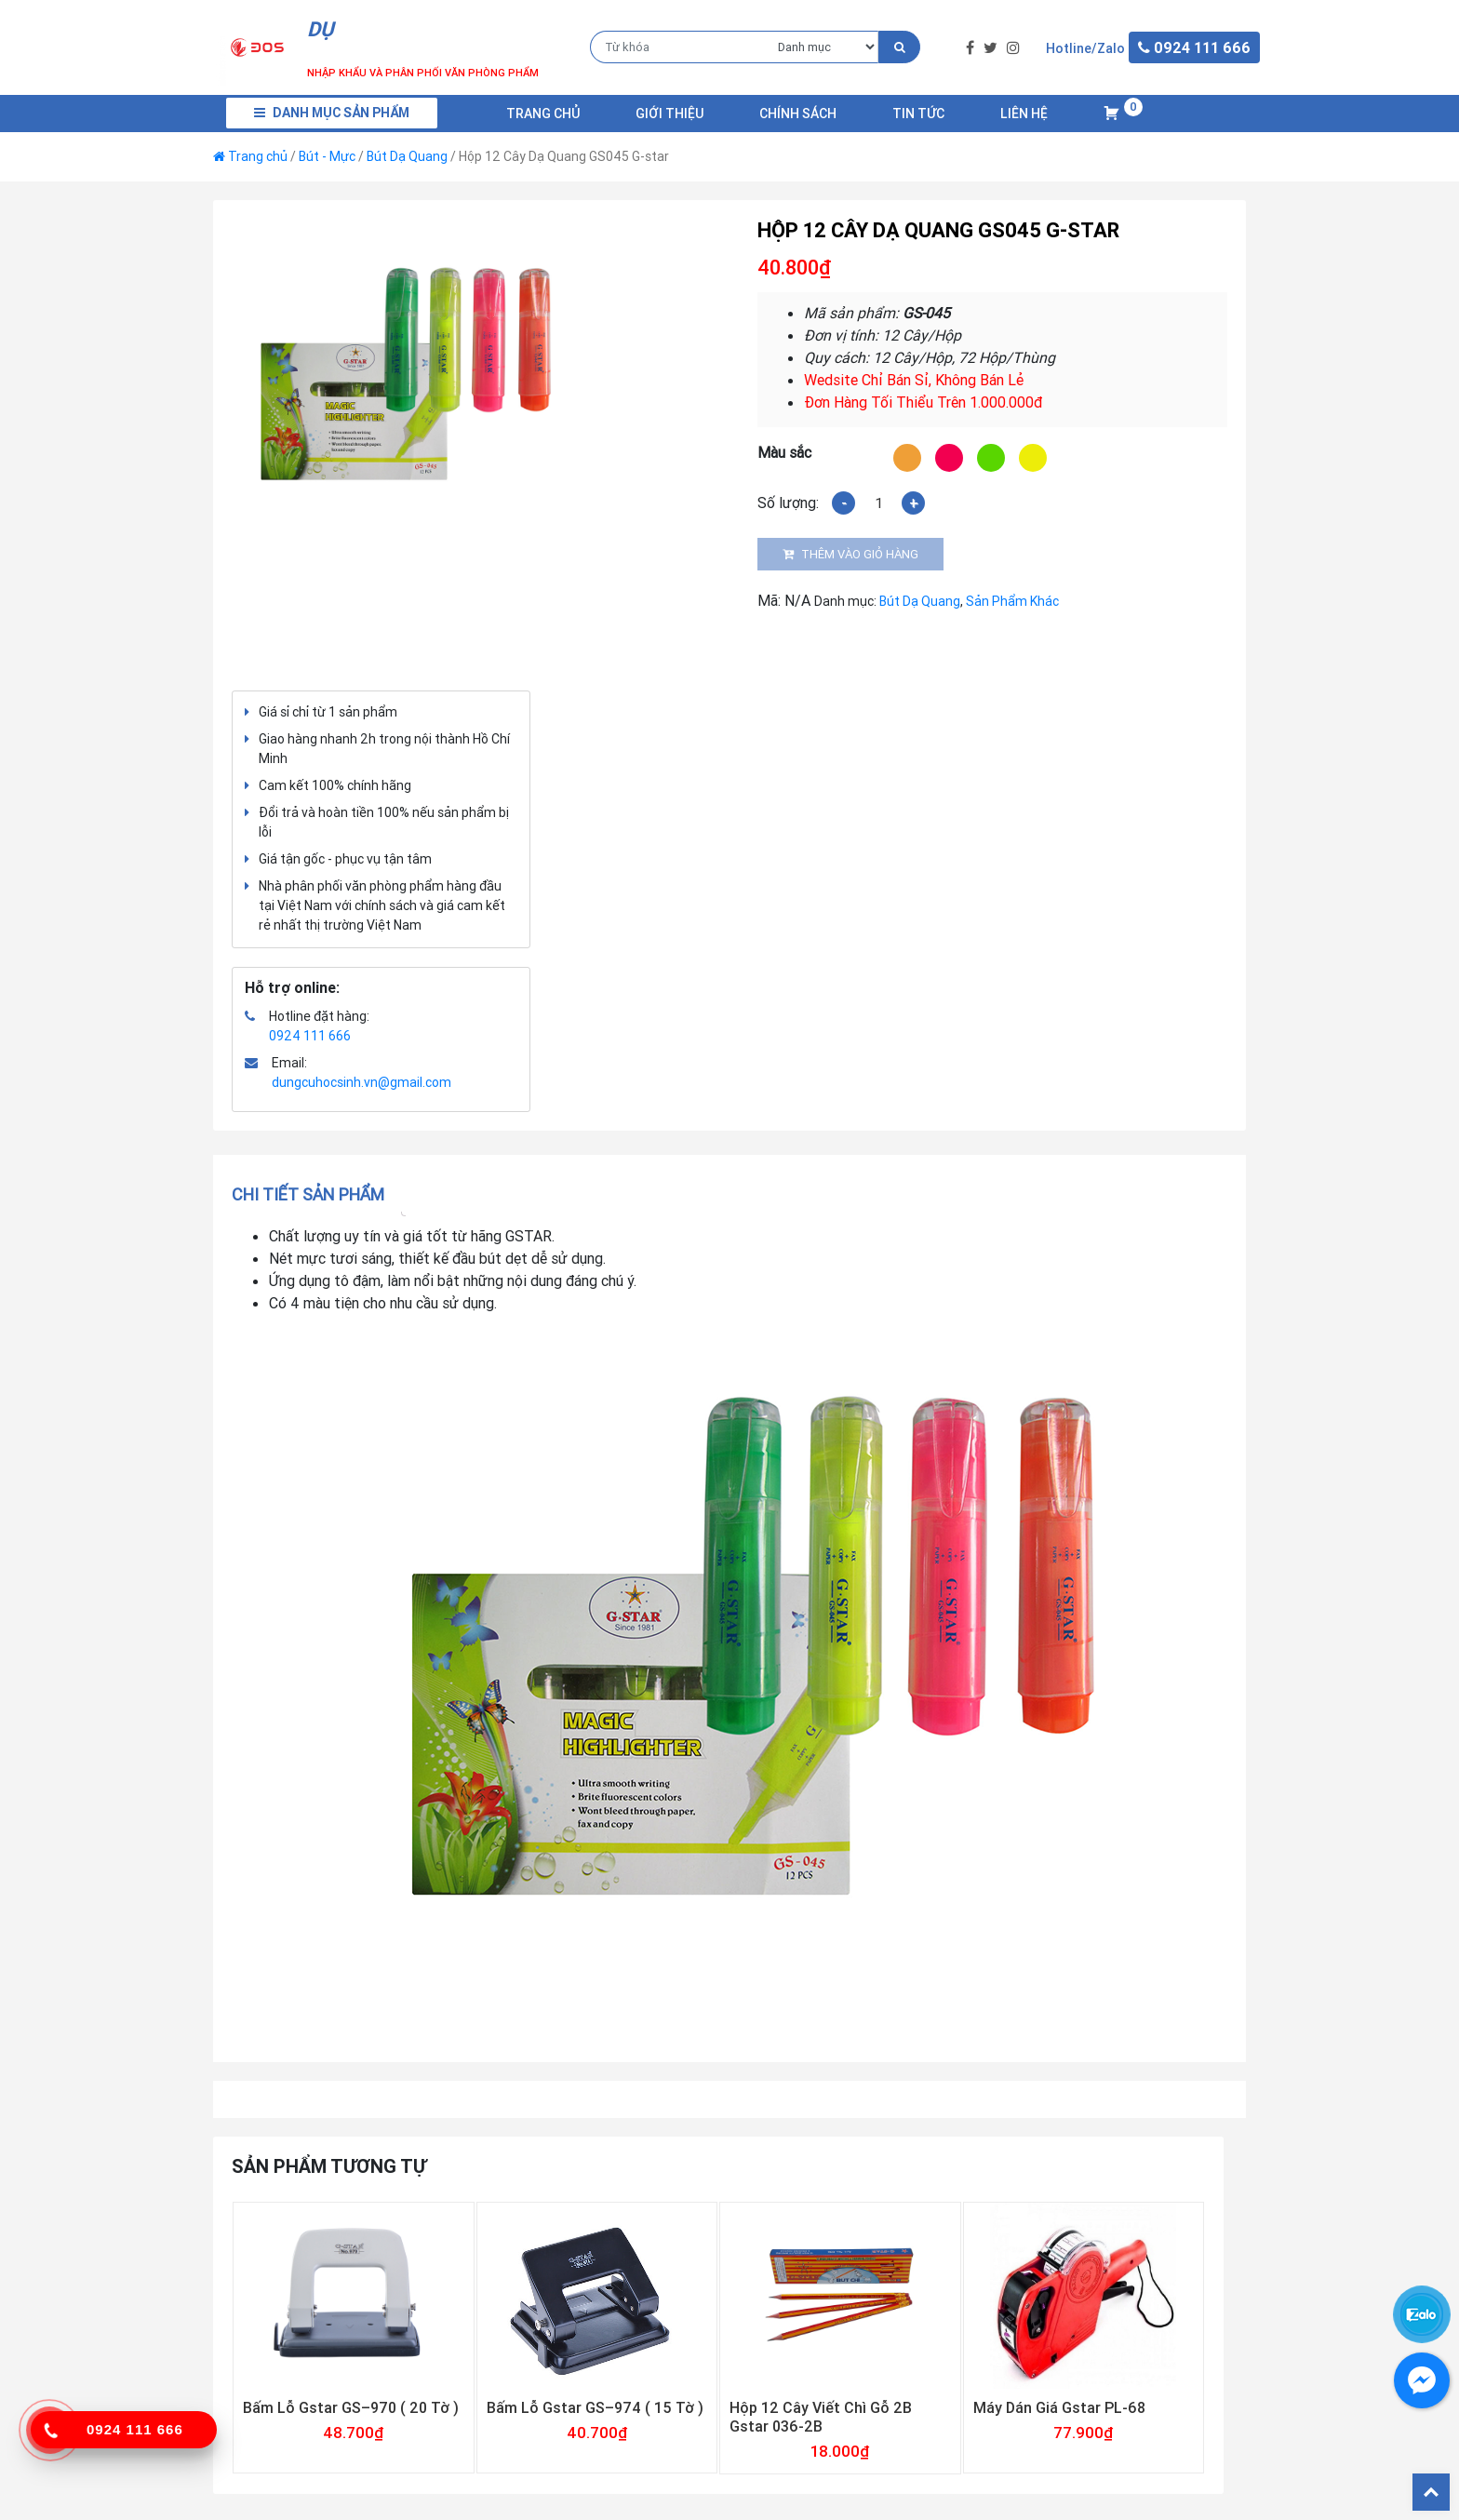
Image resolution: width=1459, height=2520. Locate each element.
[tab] (314, 1194)
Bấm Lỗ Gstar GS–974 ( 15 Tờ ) (595, 2407)
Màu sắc (784, 452)
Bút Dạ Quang (407, 156)
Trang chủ (543, 113)
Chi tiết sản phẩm (308, 1194)
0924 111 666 (310, 1035)
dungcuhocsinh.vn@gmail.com (361, 1082)
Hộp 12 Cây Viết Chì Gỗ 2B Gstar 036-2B (821, 2416)
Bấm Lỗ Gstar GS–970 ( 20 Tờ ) (351, 2407)
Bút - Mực (327, 156)
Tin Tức (918, 113)
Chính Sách (798, 113)
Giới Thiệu (669, 113)
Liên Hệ (1024, 113)
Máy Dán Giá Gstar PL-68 (1059, 2407)
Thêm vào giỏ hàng (859, 554)
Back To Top (1431, 2492)
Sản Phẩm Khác (1012, 601)
